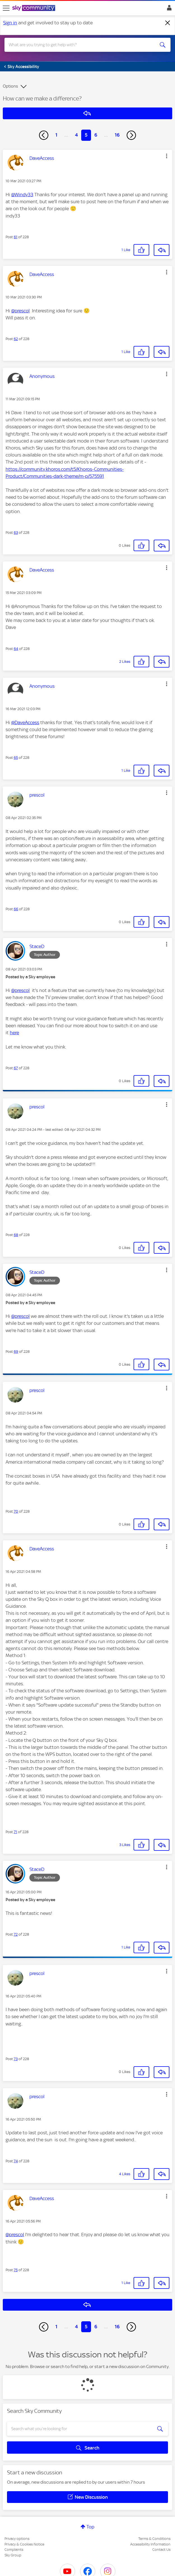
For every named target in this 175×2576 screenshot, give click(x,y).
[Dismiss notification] (167, 22)
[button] (166, 156)
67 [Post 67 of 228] (16, 1068)
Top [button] (90, 2527)
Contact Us (161, 2549)
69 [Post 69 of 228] (16, 1351)
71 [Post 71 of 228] (15, 1832)
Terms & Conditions (154, 2539)
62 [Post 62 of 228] (16, 339)
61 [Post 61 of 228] (15, 237)
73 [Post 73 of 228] (16, 2059)
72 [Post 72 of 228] (16, 1934)
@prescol (20, 310)
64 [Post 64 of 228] (16, 649)
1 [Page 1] (56, 135)
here (14, 1032)
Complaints (13, 2549)
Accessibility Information (150, 2544)
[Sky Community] (34, 8)
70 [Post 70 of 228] (16, 1511)
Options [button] (10, 86)
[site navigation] (6, 8)
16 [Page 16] (117, 135)
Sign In (168, 9)
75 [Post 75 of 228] (16, 2270)
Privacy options (16, 2539)
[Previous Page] (43, 135)
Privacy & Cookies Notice (24, 2544)
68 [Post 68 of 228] (16, 1235)
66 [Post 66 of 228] (16, 909)
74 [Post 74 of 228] (16, 2161)
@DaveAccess (25, 722)
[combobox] (79, 45)
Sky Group (12, 2555)
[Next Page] (131, 135)
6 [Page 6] (95, 135)
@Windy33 (22, 194)
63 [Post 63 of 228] (16, 532)
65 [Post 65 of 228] (16, 757)
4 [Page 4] (76, 135)
